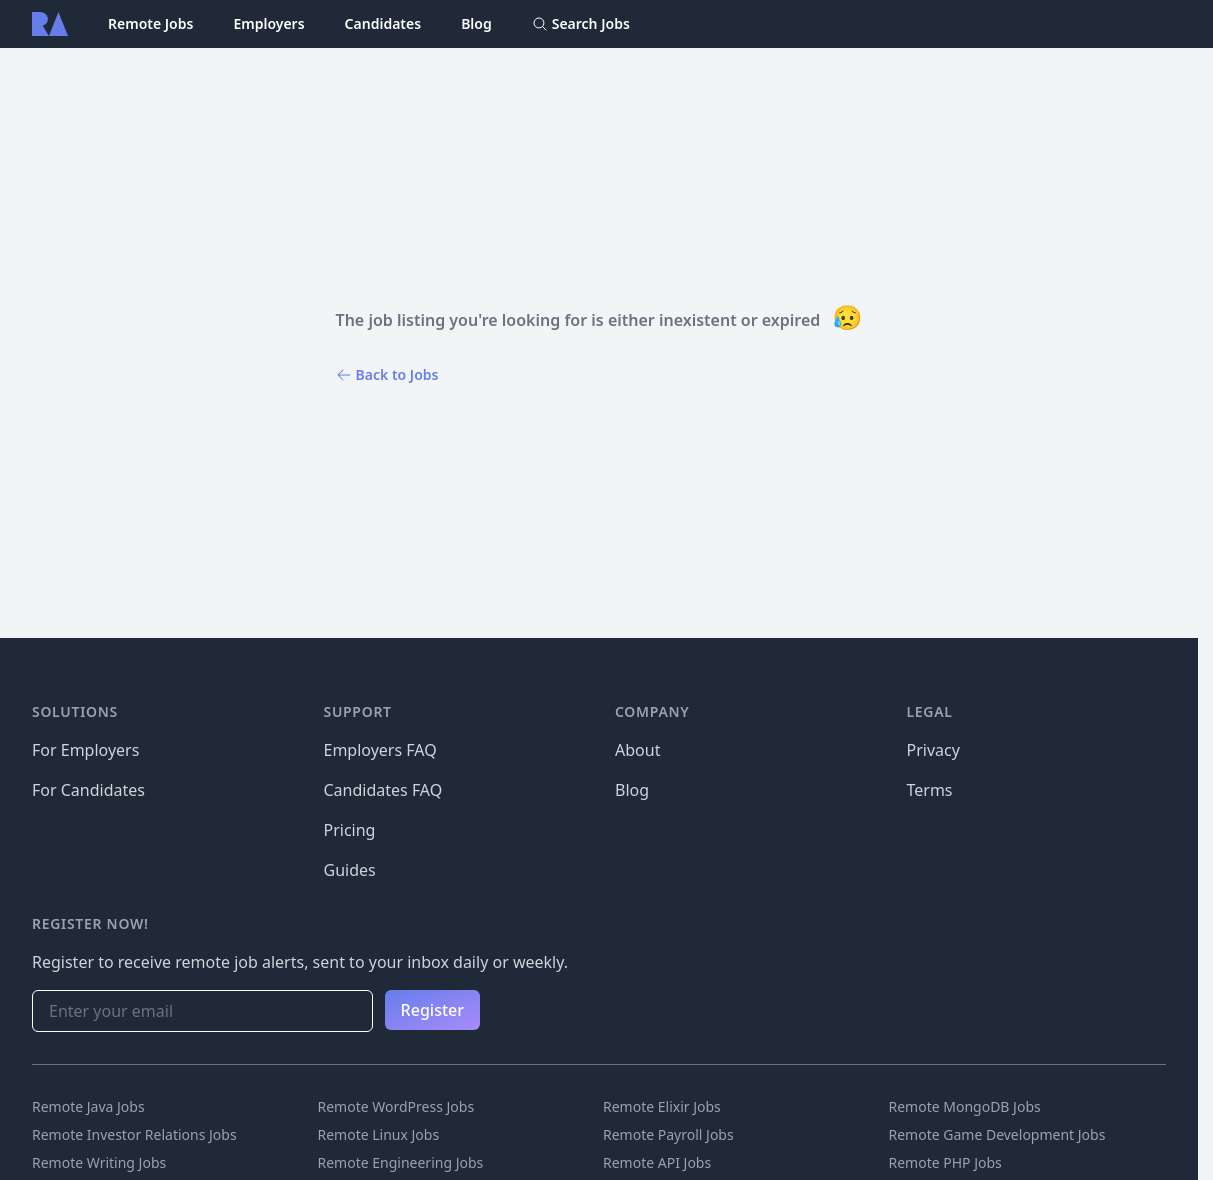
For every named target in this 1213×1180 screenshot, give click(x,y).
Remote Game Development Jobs (997, 1134)
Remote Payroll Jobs (668, 1134)
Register (432, 1010)
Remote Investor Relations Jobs (134, 1134)
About (637, 750)
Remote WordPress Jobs (396, 1106)
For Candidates (88, 790)
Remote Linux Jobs (379, 1134)
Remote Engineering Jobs (401, 1162)
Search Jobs (581, 23)
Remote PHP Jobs (945, 1162)
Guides (350, 870)
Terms (930, 790)
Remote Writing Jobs (99, 1162)
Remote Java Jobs (88, 1106)
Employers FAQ (380, 750)
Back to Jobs (387, 374)
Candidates (383, 23)
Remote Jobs (150, 23)
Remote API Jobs (657, 1162)
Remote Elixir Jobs (662, 1106)
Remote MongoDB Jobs (965, 1106)
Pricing (350, 830)
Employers (268, 23)
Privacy (933, 750)
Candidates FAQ (383, 790)
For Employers (85, 750)
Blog (476, 23)
